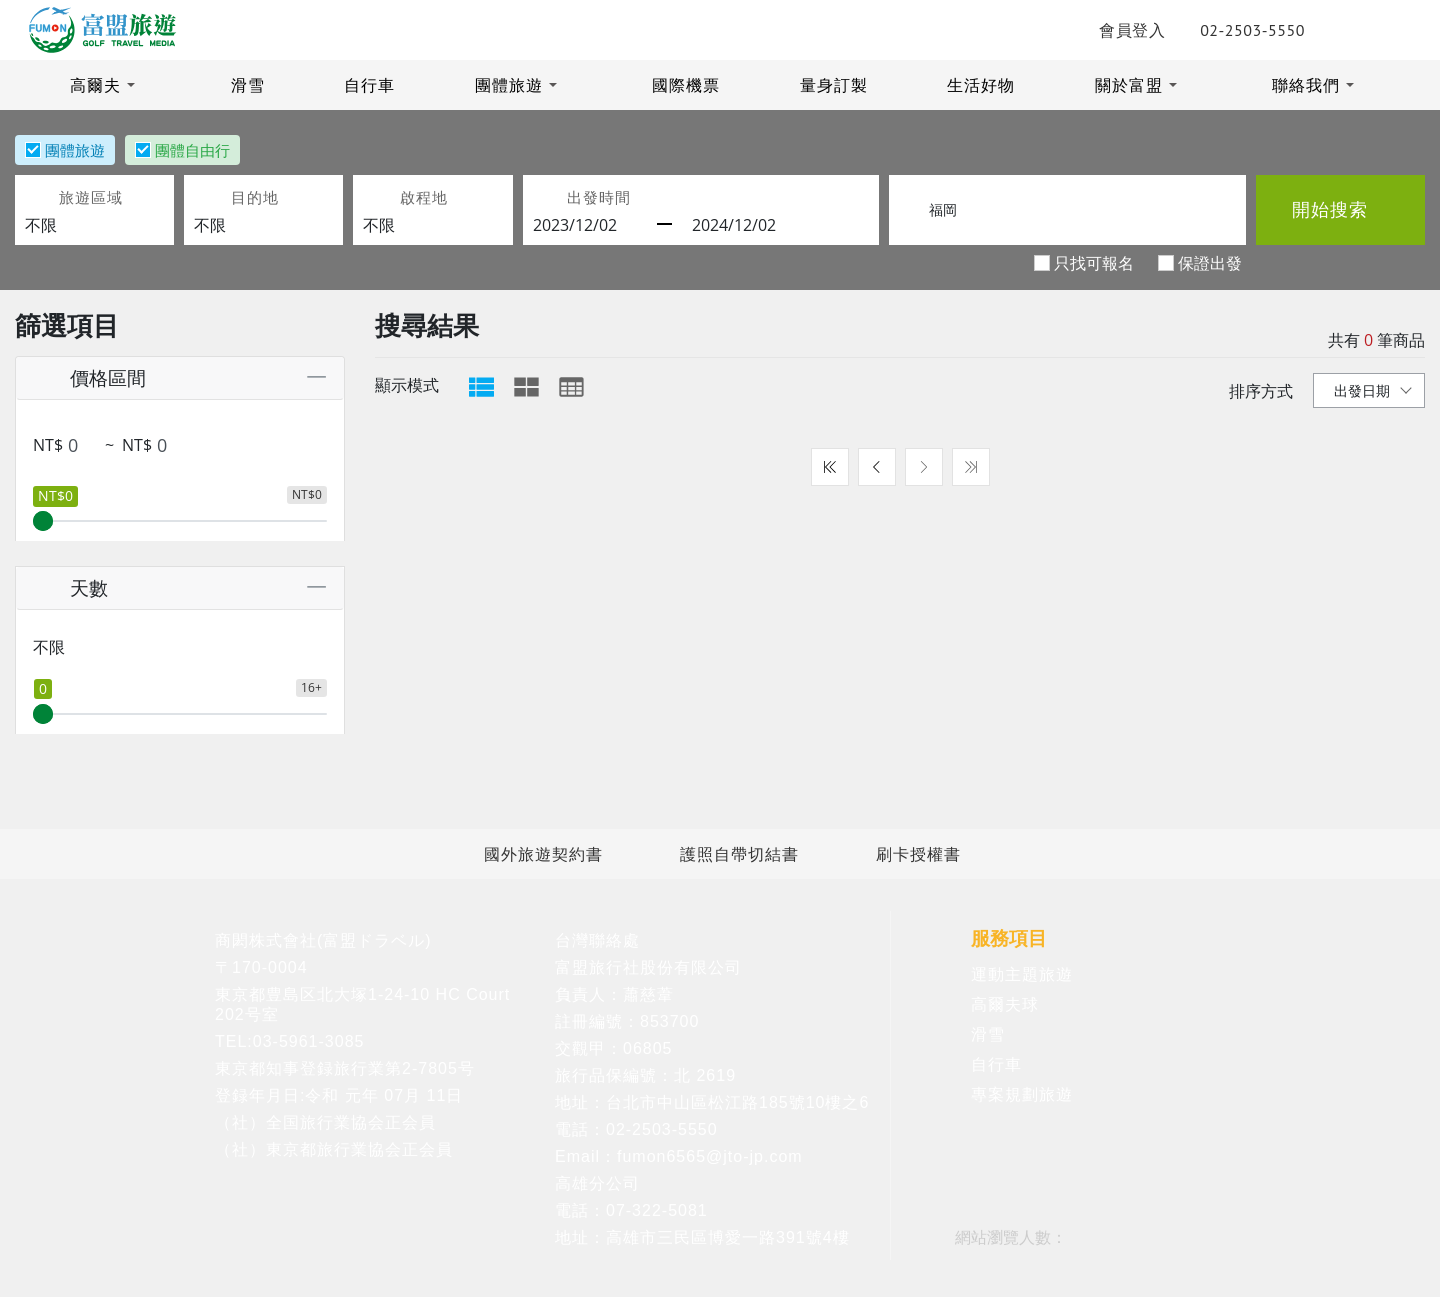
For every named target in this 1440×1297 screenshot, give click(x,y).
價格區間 (87, 377)
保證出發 (1210, 262)
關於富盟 (1129, 85)
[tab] (481, 387)
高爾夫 (95, 85)
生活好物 (981, 85)
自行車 (369, 85)
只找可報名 (1094, 262)
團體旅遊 (509, 85)
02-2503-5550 (1227, 30)
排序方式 (1261, 391)
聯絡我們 (1306, 85)
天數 (68, 587)
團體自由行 (192, 149)
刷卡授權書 (918, 854)
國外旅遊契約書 (543, 854)
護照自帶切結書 (739, 854)
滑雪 (248, 85)
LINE (1323, 30)
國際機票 (686, 85)
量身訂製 (834, 85)
